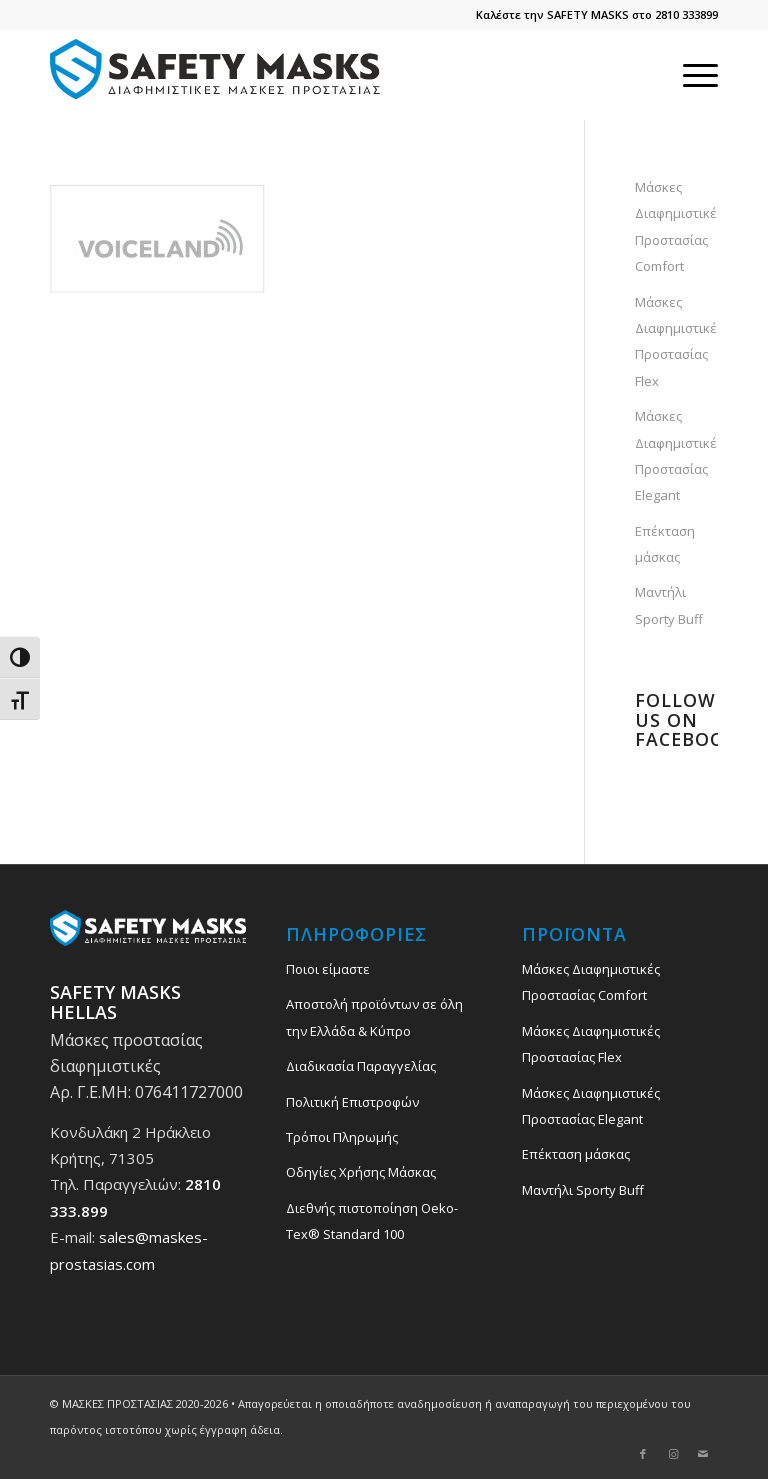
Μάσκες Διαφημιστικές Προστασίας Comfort (676, 226)
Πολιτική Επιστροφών (352, 1102)
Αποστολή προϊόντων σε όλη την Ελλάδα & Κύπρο (374, 1017)
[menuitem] (690, 75)
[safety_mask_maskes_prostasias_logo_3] (220, 75)
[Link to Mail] (703, 1454)
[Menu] (690, 75)
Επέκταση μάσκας (665, 544)
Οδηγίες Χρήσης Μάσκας (361, 1172)
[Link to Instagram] (673, 1454)
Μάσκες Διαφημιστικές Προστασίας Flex (676, 341)
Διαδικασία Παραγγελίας (361, 1066)
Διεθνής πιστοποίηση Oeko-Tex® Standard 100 (372, 1221)
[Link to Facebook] (643, 1454)
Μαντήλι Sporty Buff (669, 605)
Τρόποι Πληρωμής (342, 1137)
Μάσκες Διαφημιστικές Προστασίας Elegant (676, 455)
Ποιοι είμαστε (328, 969)
